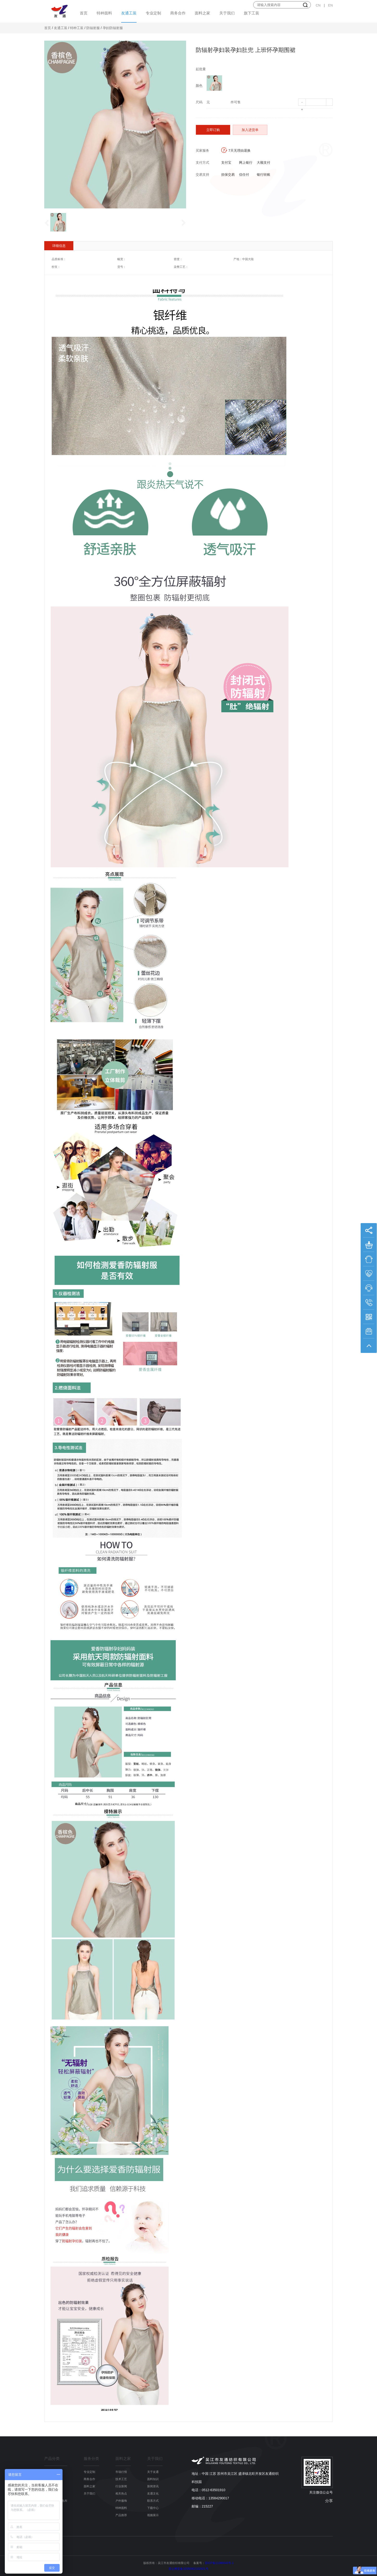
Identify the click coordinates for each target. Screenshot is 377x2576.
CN (318, 5)
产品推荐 (121, 2515)
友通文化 (153, 2493)
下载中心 (153, 2508)
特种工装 (76, 28)
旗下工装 (251, 13)
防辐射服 (93, 28)
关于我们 (227, 13)
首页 (84, 13)
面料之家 (202, 13)
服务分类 (91, 2459)
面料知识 (153, 2479)
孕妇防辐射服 (113, 28)
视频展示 (153, 2515)
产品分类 (52, 2459)
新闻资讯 (153, 2486)
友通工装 (129, 13)
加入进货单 (250, 130)
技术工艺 (121, 2479)
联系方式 (153, 2500)
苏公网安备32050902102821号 (188, 2568)
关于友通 (153, 2472)
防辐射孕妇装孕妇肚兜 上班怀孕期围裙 (245, 50)
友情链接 (52, 2529)
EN (330, 5)
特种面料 (104, 13)
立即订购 (213, 130)
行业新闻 (121, 2486)
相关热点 (121, 2493)
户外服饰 (121, 2500)
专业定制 (153, 13)
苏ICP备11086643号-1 (219, 2563)
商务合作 (178, 13)
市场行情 (121, 2472)
